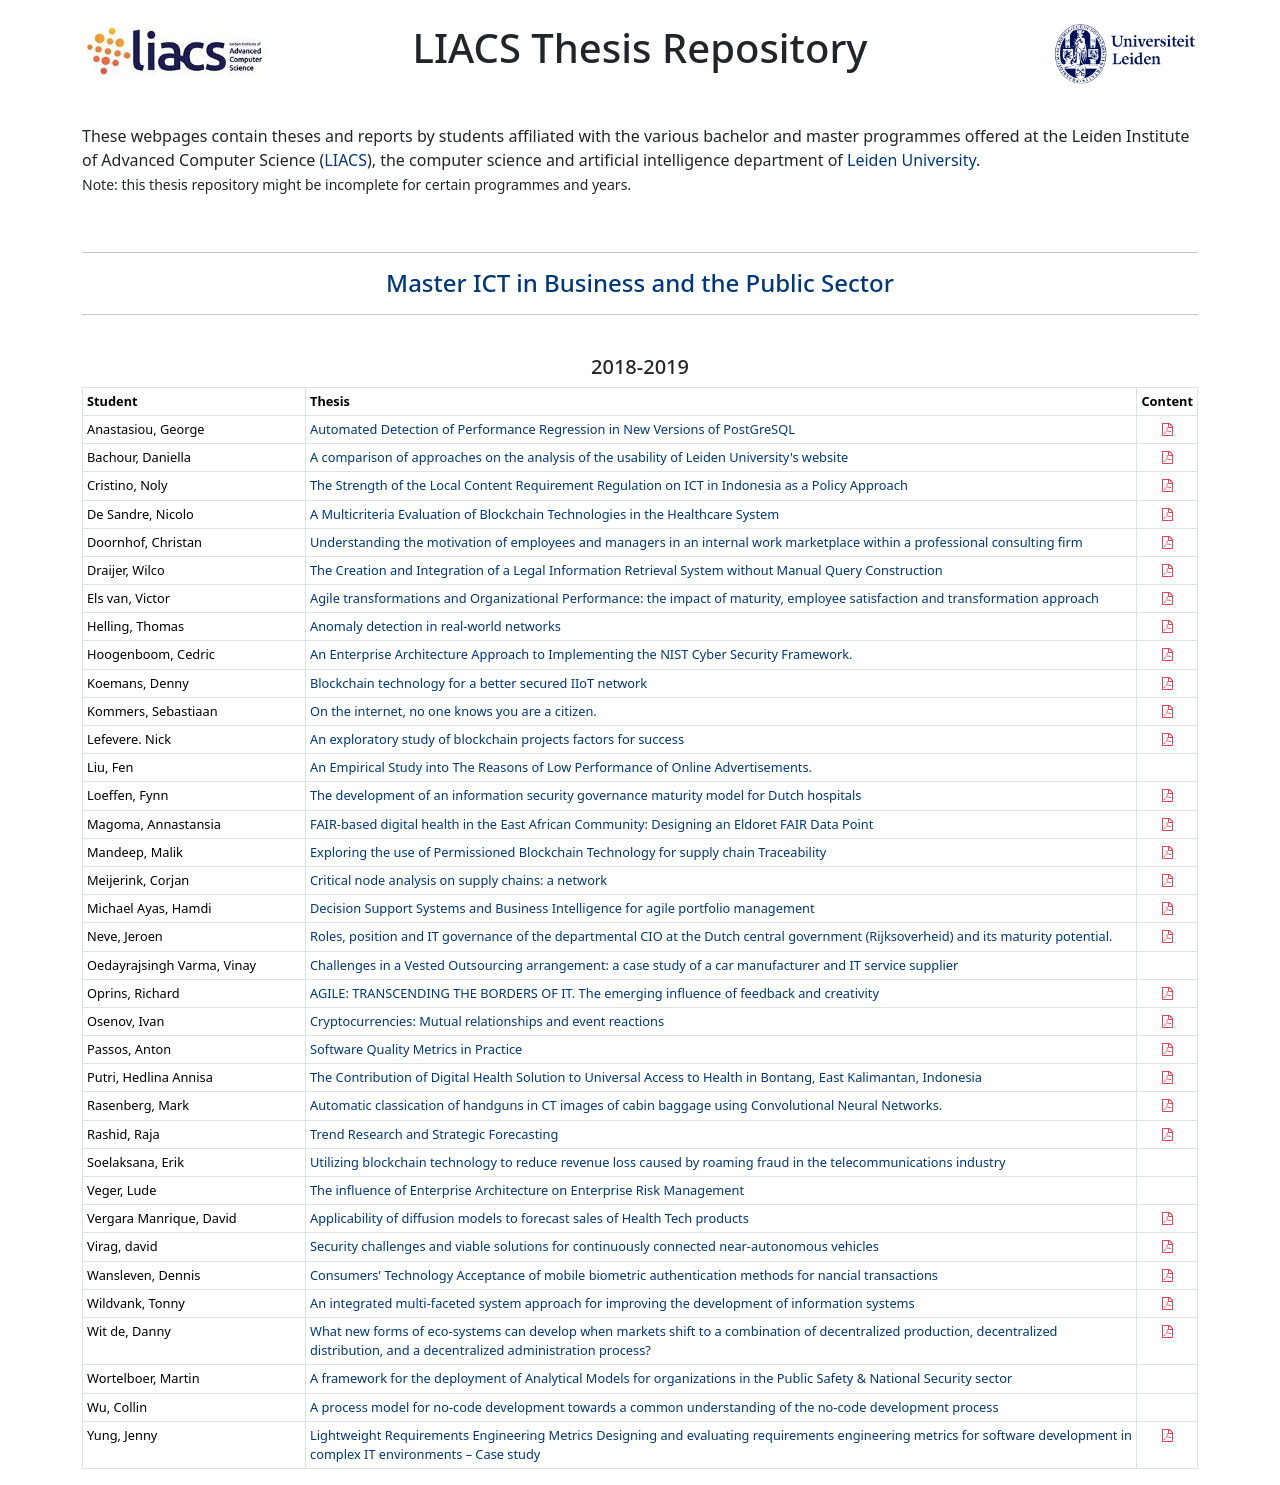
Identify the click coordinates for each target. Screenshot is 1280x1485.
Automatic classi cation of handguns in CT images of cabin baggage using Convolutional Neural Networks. (626, 1105)
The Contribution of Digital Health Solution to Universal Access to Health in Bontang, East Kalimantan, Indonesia (646, 1077)
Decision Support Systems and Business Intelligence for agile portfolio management (562, 908)
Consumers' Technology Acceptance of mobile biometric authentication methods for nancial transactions (624, 1275)
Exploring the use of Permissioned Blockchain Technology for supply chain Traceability (568, 852)
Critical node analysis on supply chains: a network (458, 880)
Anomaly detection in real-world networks (435, 626)
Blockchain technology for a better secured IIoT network (478, 683)
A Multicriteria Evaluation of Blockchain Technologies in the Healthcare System (544, 514)
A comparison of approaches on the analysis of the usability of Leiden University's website (579, 457)
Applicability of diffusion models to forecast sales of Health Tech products (529, 1218)
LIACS (345, 160)
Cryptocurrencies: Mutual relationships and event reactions (487, 1021)
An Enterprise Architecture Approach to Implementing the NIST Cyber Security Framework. (581, 654)
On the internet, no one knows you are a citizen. (453, 711)
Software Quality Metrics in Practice (416, 1049)
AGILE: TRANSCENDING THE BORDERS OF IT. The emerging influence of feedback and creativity (594, 993)
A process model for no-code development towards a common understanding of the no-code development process (654, 1407)
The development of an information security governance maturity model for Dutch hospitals (585, 795)
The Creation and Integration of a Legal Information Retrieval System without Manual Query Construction (626, 570)
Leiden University (911, 160)
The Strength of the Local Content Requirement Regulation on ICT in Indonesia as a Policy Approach (609, 485)
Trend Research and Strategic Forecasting (434, 1134)
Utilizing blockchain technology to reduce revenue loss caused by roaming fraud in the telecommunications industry (657, 1162)
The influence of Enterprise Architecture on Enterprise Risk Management (527, 1190)
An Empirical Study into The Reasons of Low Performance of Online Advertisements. (561, 767)
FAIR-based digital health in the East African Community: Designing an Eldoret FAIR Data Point (591, 824)
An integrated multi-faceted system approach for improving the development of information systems (612, 1303)
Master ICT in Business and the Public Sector (640, 282)
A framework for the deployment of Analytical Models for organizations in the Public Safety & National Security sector (661, 1378)
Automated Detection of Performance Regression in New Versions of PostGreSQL (552, 429)
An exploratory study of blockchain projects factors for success (497, 739)
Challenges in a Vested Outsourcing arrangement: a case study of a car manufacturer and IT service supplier (634, 965)
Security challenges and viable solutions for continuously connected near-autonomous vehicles (594, 1246)
